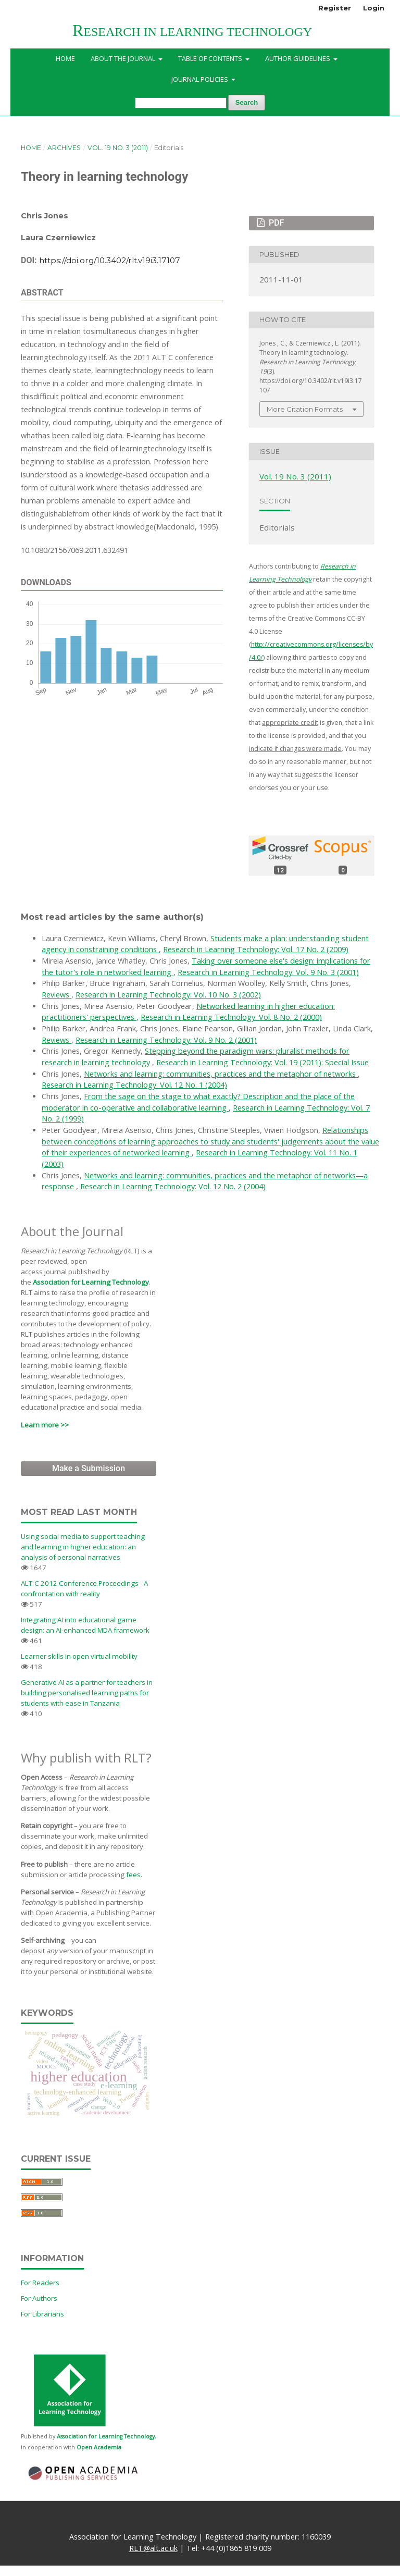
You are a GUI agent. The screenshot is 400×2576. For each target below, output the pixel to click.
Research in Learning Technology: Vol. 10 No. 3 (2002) (168, 995)
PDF (275, 223)
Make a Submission (88, 1468)
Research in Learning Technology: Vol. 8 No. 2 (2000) (231, 1017)
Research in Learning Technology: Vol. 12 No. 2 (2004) (173, 1186)
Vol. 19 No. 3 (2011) (118, 148)
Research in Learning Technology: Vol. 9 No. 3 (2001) (268, 972)
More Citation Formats (305, 409)
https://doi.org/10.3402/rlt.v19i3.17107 (109, 260)
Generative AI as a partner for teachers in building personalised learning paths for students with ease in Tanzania (87, 1693)
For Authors (39, 2298)
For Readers (40, 2282)
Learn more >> (45, 1424)
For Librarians (42, 2314)
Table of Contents (211, 58)
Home (65, 58)
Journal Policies (200, 79)
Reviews (56, 995)
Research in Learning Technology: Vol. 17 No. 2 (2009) (255, 949)
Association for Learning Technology (91, 1282)
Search (246, 102)
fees (133, 1874)
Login (373, 8)
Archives (64, 148)
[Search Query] (181, 102)
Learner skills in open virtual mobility (79, 1656)
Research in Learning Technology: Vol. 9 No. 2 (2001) (166, 1040)
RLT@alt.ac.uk (153, 2548)
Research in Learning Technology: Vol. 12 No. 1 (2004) (134, 1085)
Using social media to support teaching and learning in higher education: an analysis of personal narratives (83, 1547)
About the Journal (124, 58)
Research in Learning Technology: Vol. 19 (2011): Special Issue (262, 1062)
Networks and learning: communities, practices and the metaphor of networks (221, 1074)
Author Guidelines (298, 58)
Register (334, 8)
